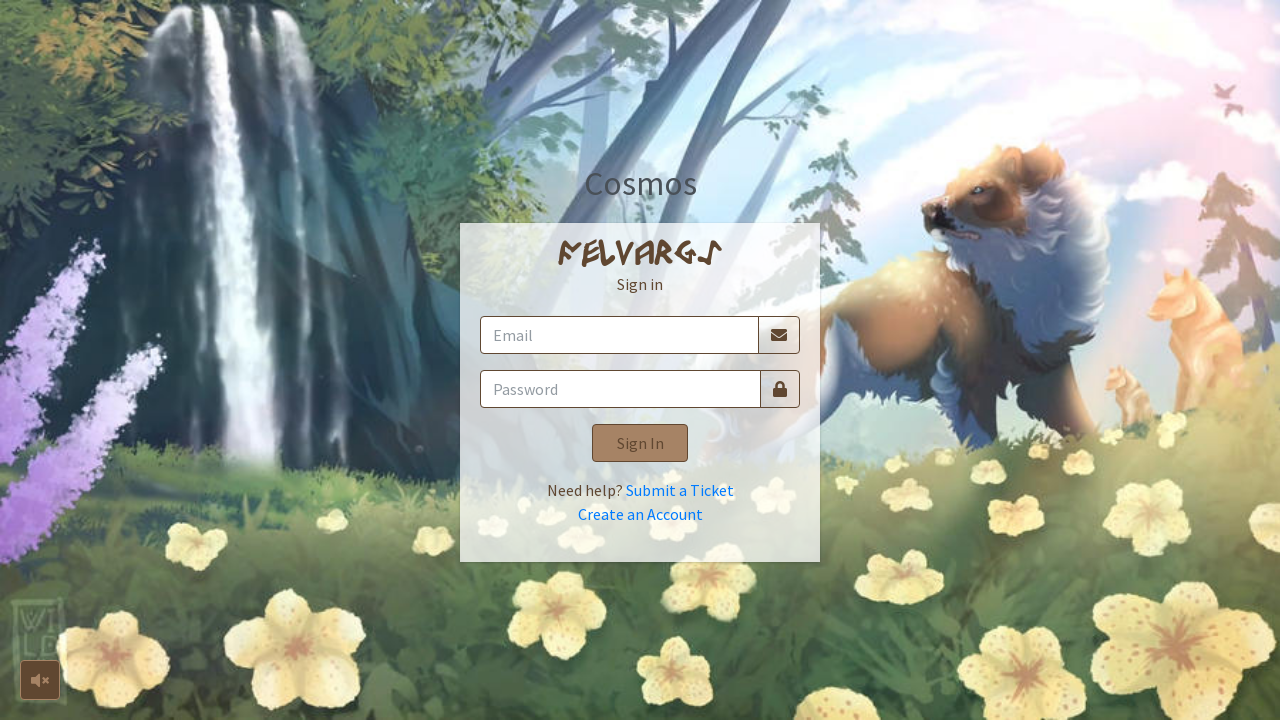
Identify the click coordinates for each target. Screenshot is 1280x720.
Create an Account (640, 514)
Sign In (640, 443)
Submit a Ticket (680, 490)
